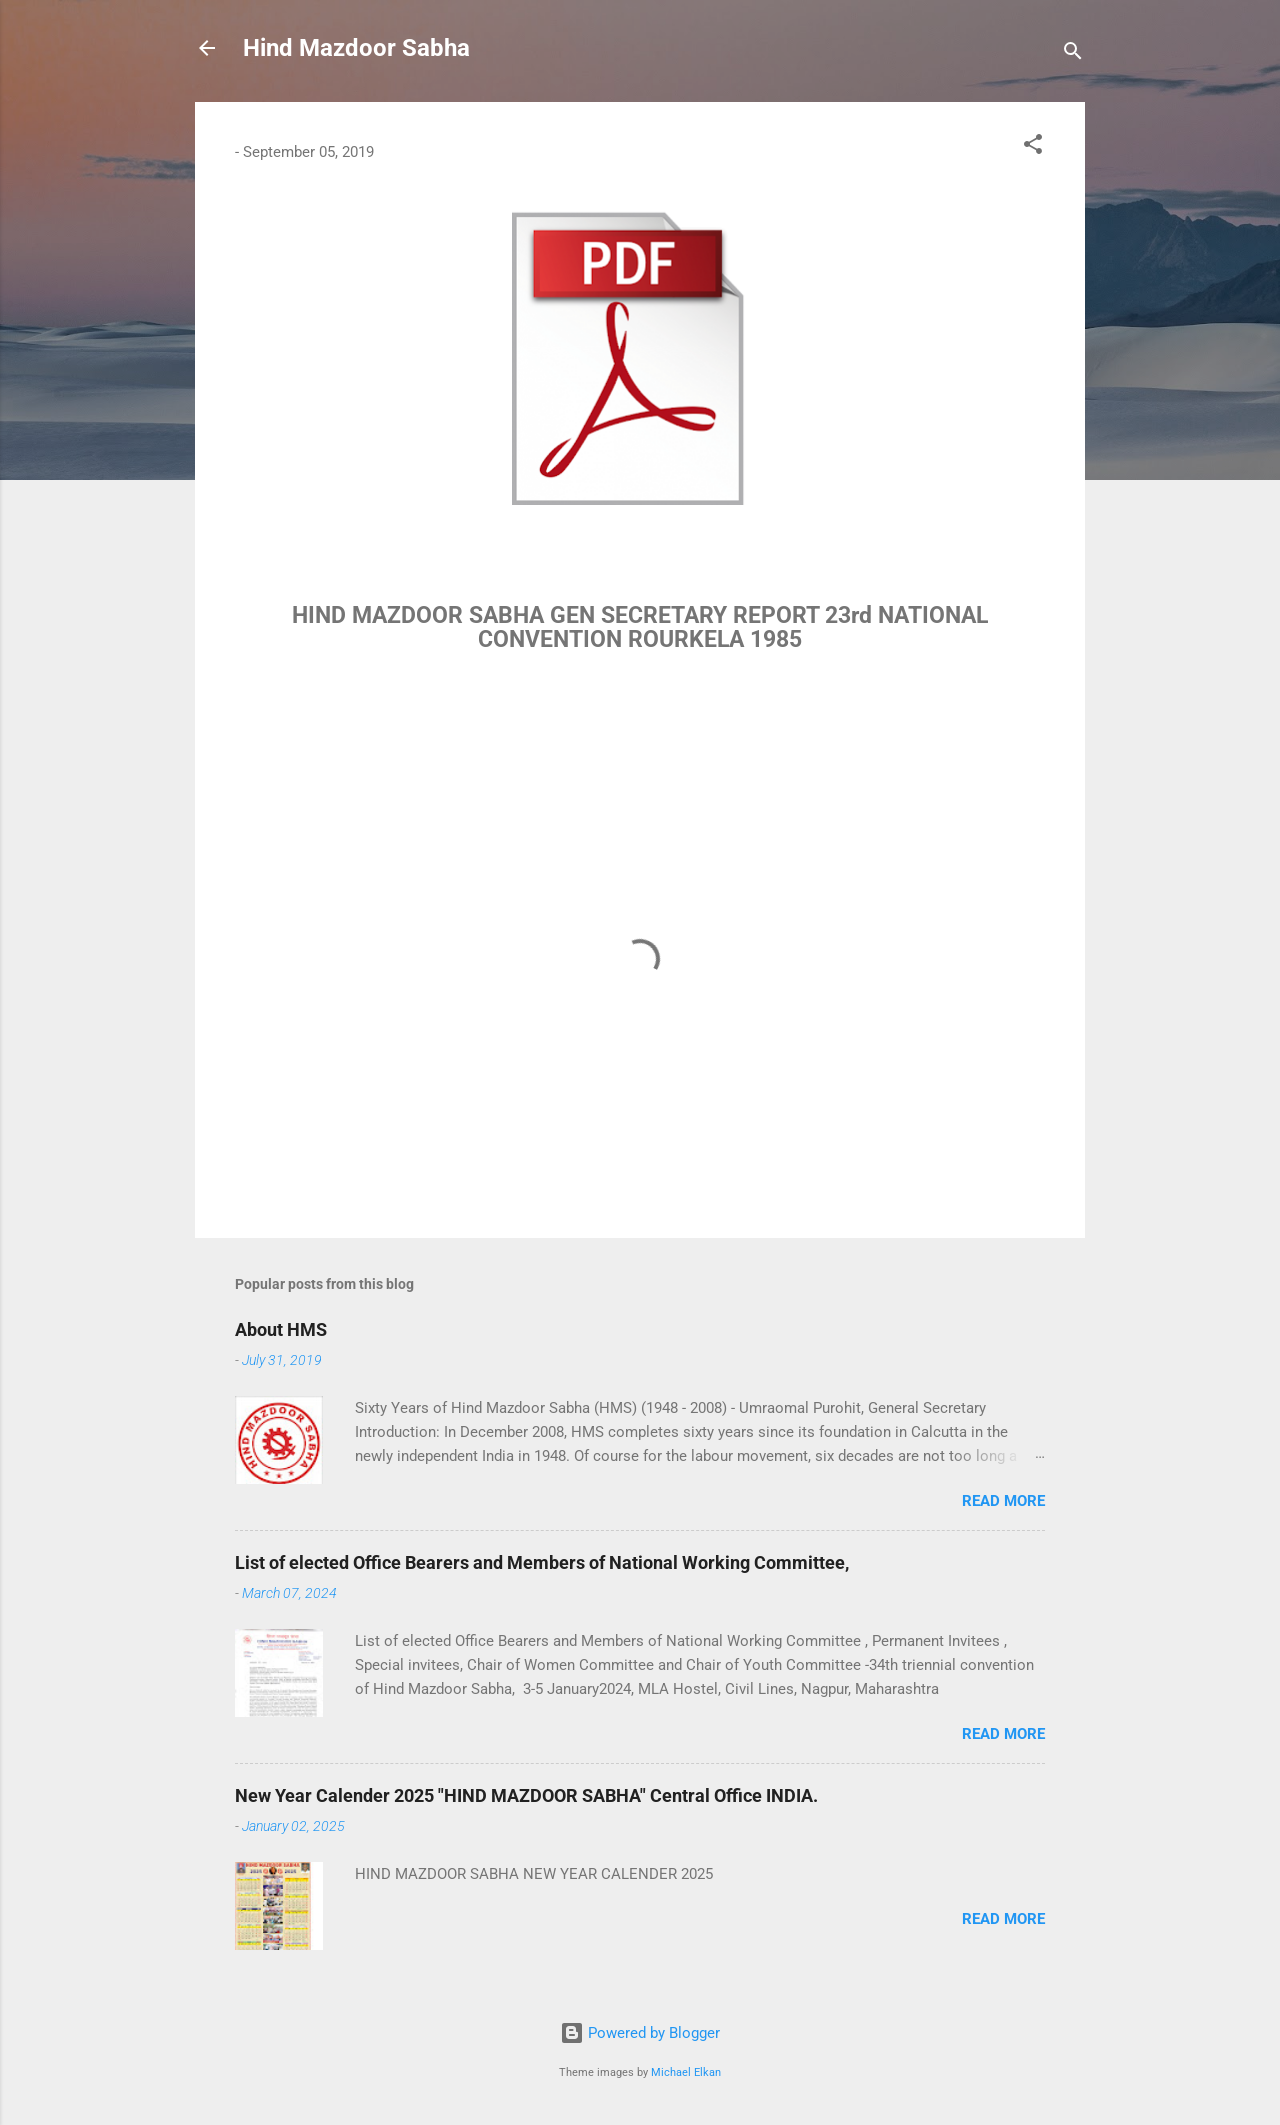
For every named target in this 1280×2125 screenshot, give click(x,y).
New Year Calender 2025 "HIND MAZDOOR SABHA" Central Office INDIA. (526, 1795)
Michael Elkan (686, 2072)
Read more (1003, 1501)
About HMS (281, 1329)
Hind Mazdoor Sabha (356, 48)
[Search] (1073, 54)
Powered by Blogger (640, 2033)
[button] (1033, 147)
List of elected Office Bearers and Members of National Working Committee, (542, 1562)
